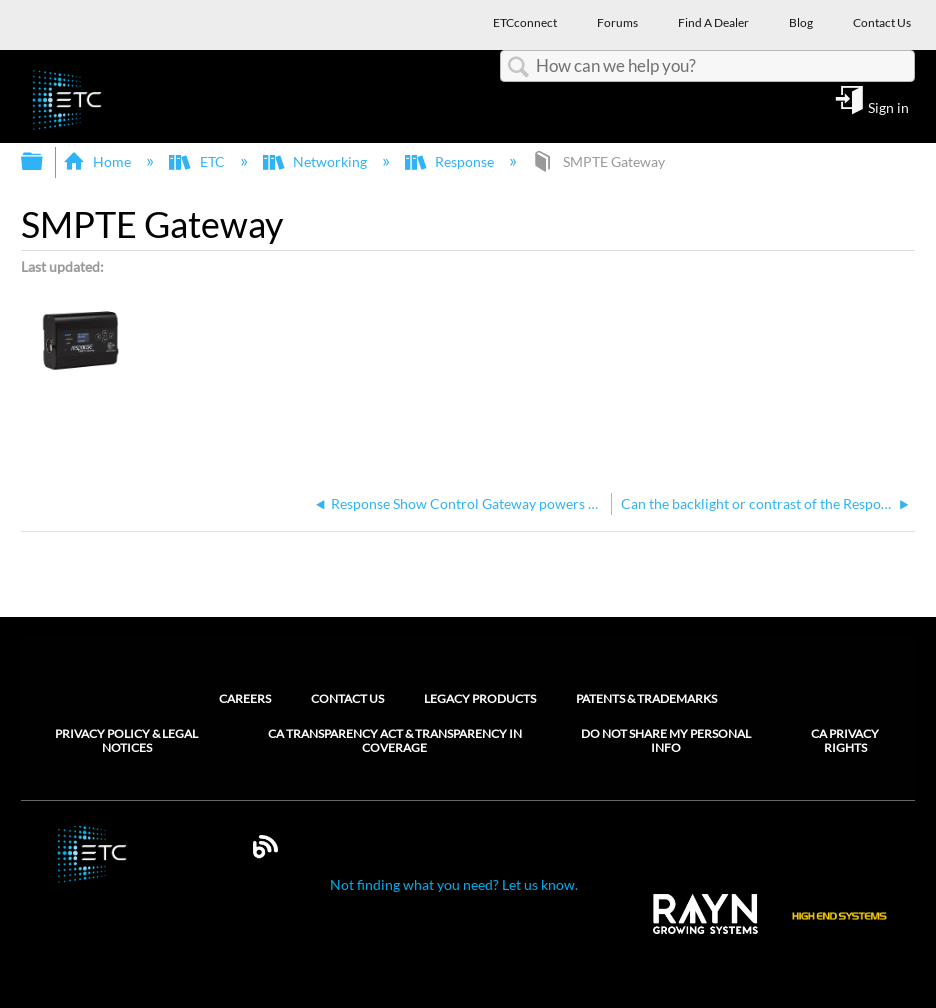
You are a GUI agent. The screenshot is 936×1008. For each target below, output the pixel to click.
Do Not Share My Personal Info (666, 741)
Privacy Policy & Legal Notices (126, 741)
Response (451, 161)
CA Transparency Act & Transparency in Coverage (395, 741)
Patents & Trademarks (646, 698)
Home (98, 161)
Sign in (888, 107)
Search (518, 67)
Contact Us (347, 698)
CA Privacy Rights (845, 741)
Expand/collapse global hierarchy (45, 162)
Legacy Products (480, 698)
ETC (198, 161)
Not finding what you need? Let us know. (454, 884)
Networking (316, 161)
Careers (245, 698)
